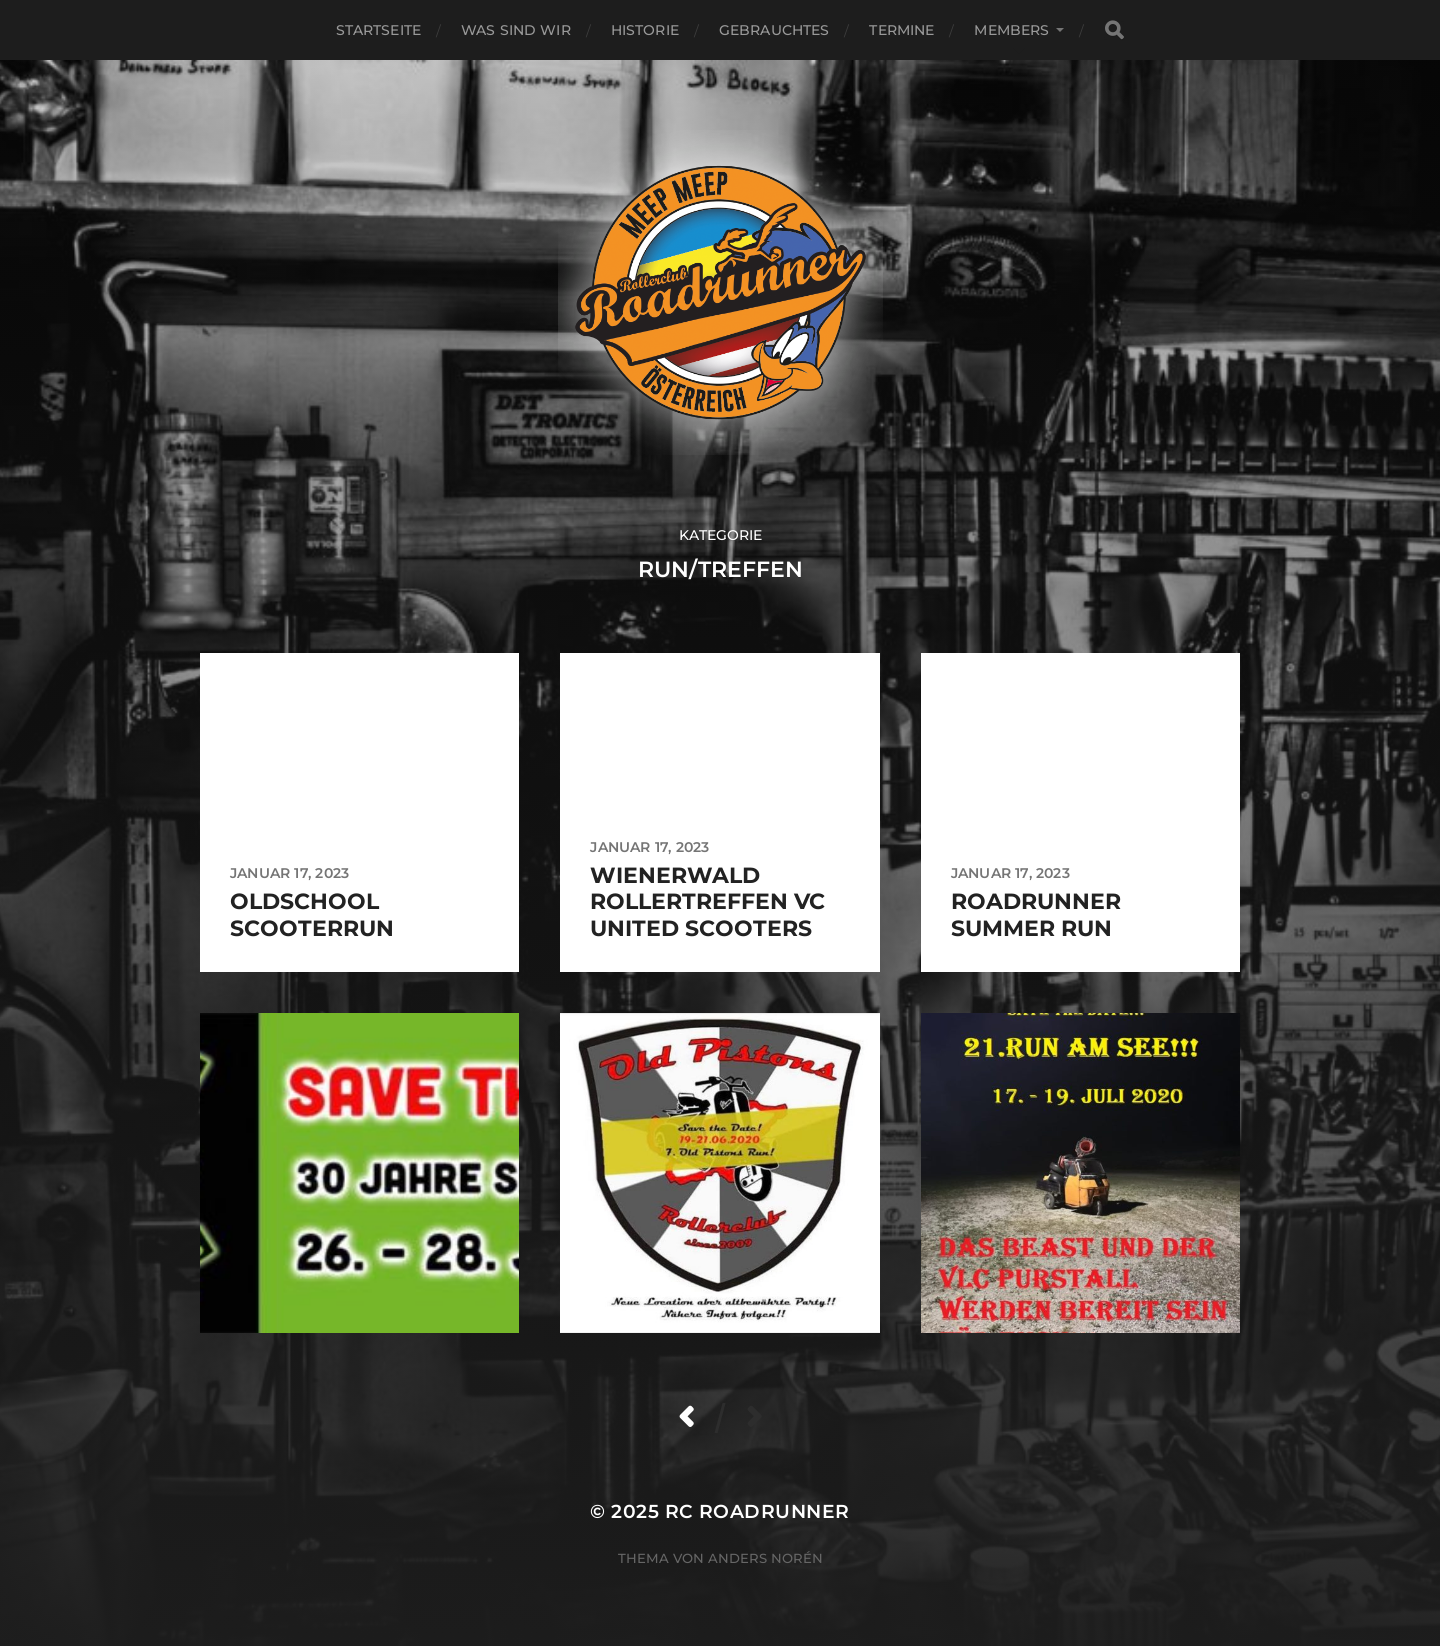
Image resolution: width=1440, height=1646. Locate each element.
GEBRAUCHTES (774, 30)
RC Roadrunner (757, 1511)
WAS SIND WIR (516, 30)
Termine (901, 30)
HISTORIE (645, 30)
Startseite (378, 30)
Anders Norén (765, 1558)
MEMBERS (1011, 30)
